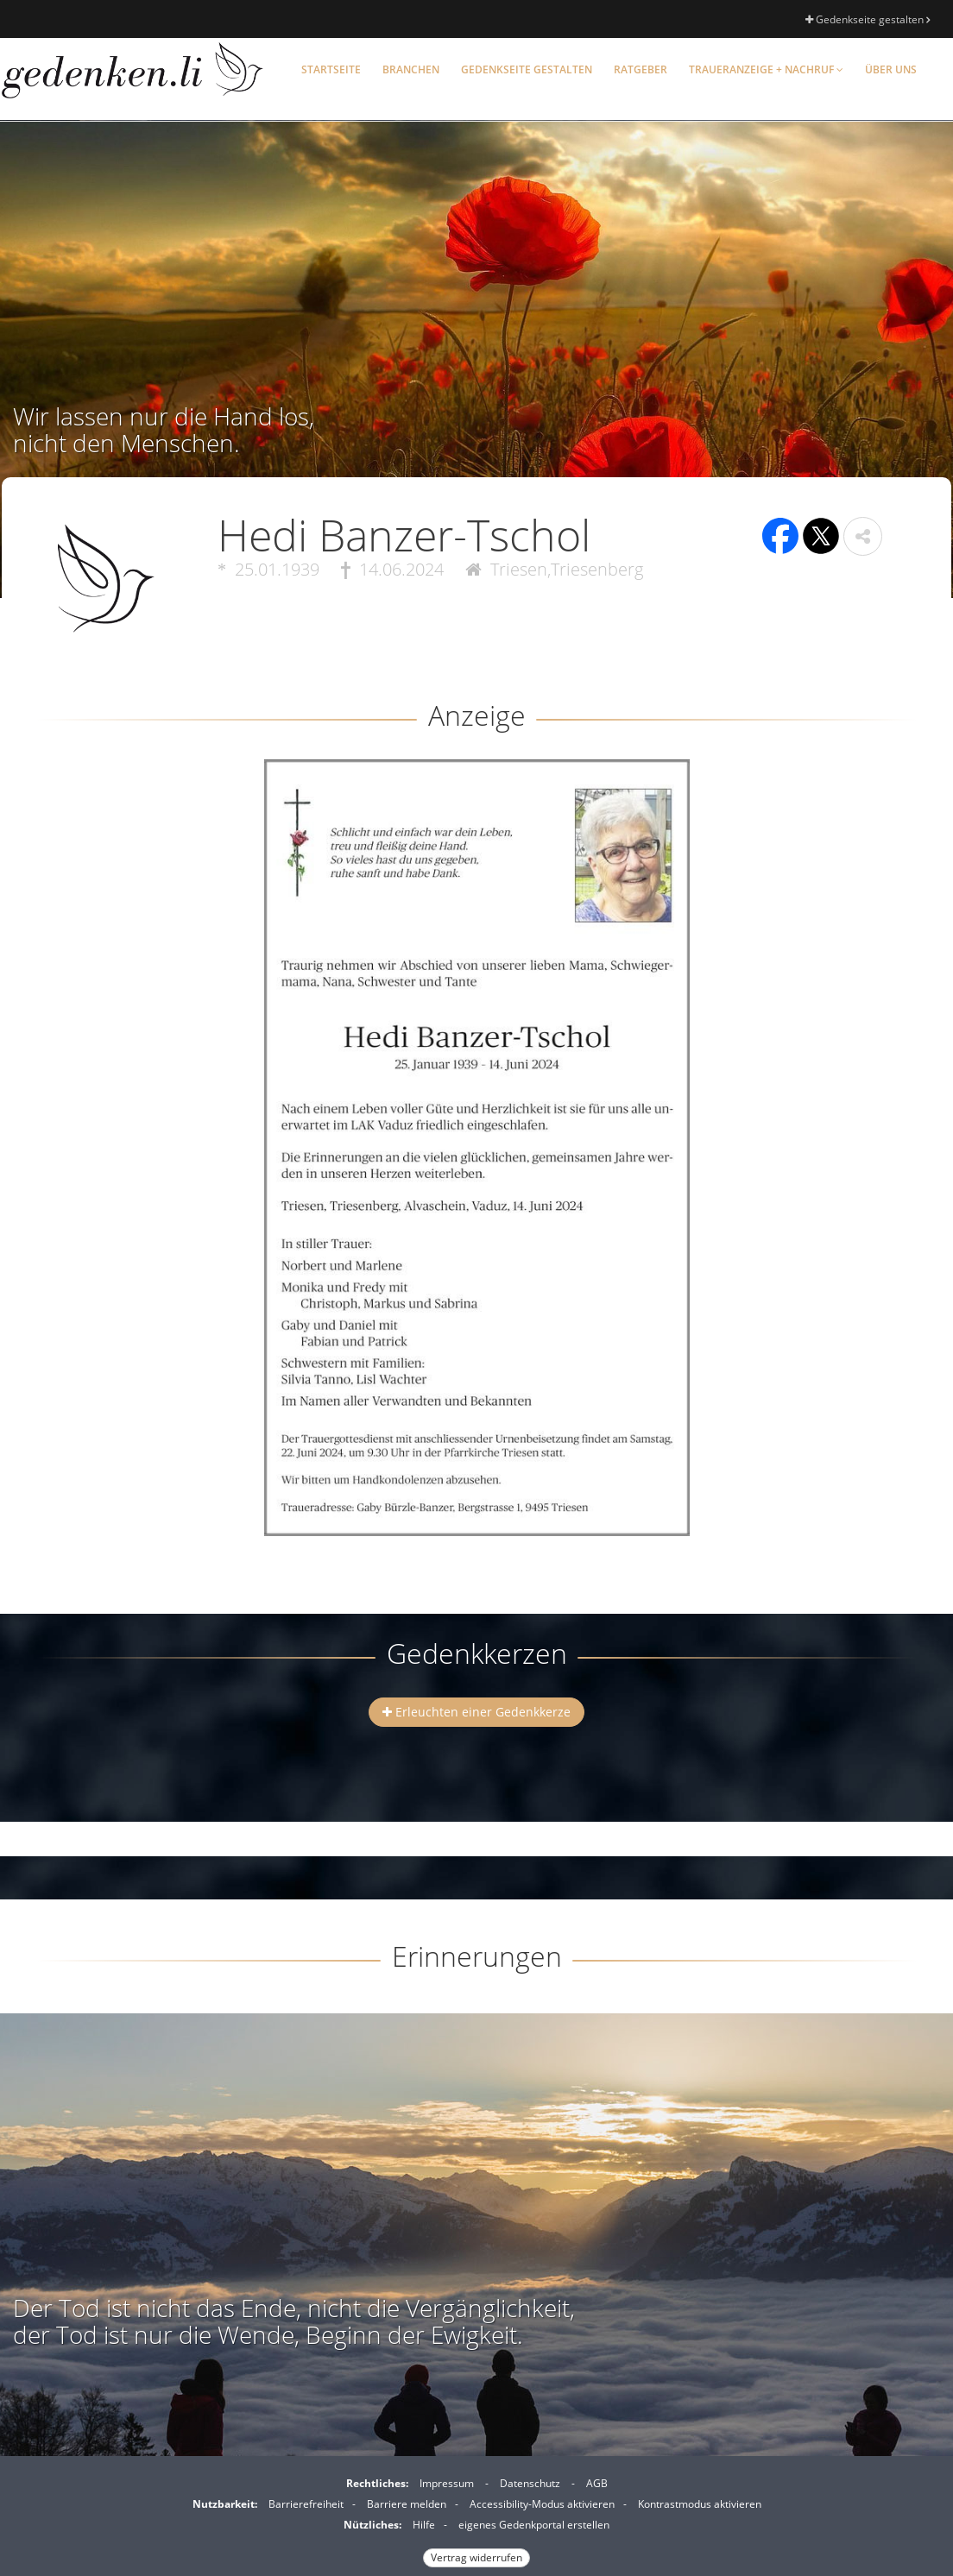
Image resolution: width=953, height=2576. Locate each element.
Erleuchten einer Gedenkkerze (476, 1712)
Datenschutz (530, 2483)
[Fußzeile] (476, 2518)
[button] (862, 536)
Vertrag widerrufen (476, 2557)
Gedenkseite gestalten (867, 19)
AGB (597, 2483)
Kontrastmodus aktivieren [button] (699, 2504)
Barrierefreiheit (306, 2504)
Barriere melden (406, 2504)
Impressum (447, 2483)
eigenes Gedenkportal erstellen (533, 2524)
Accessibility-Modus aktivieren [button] (542, 2504)
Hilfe (424, 2524)
